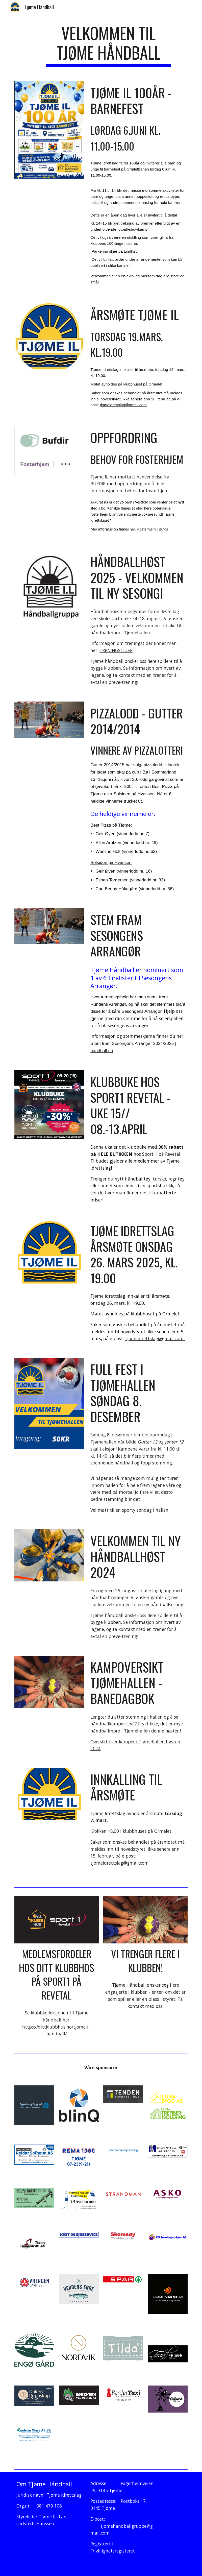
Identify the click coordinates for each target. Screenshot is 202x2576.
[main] (108, 45)
